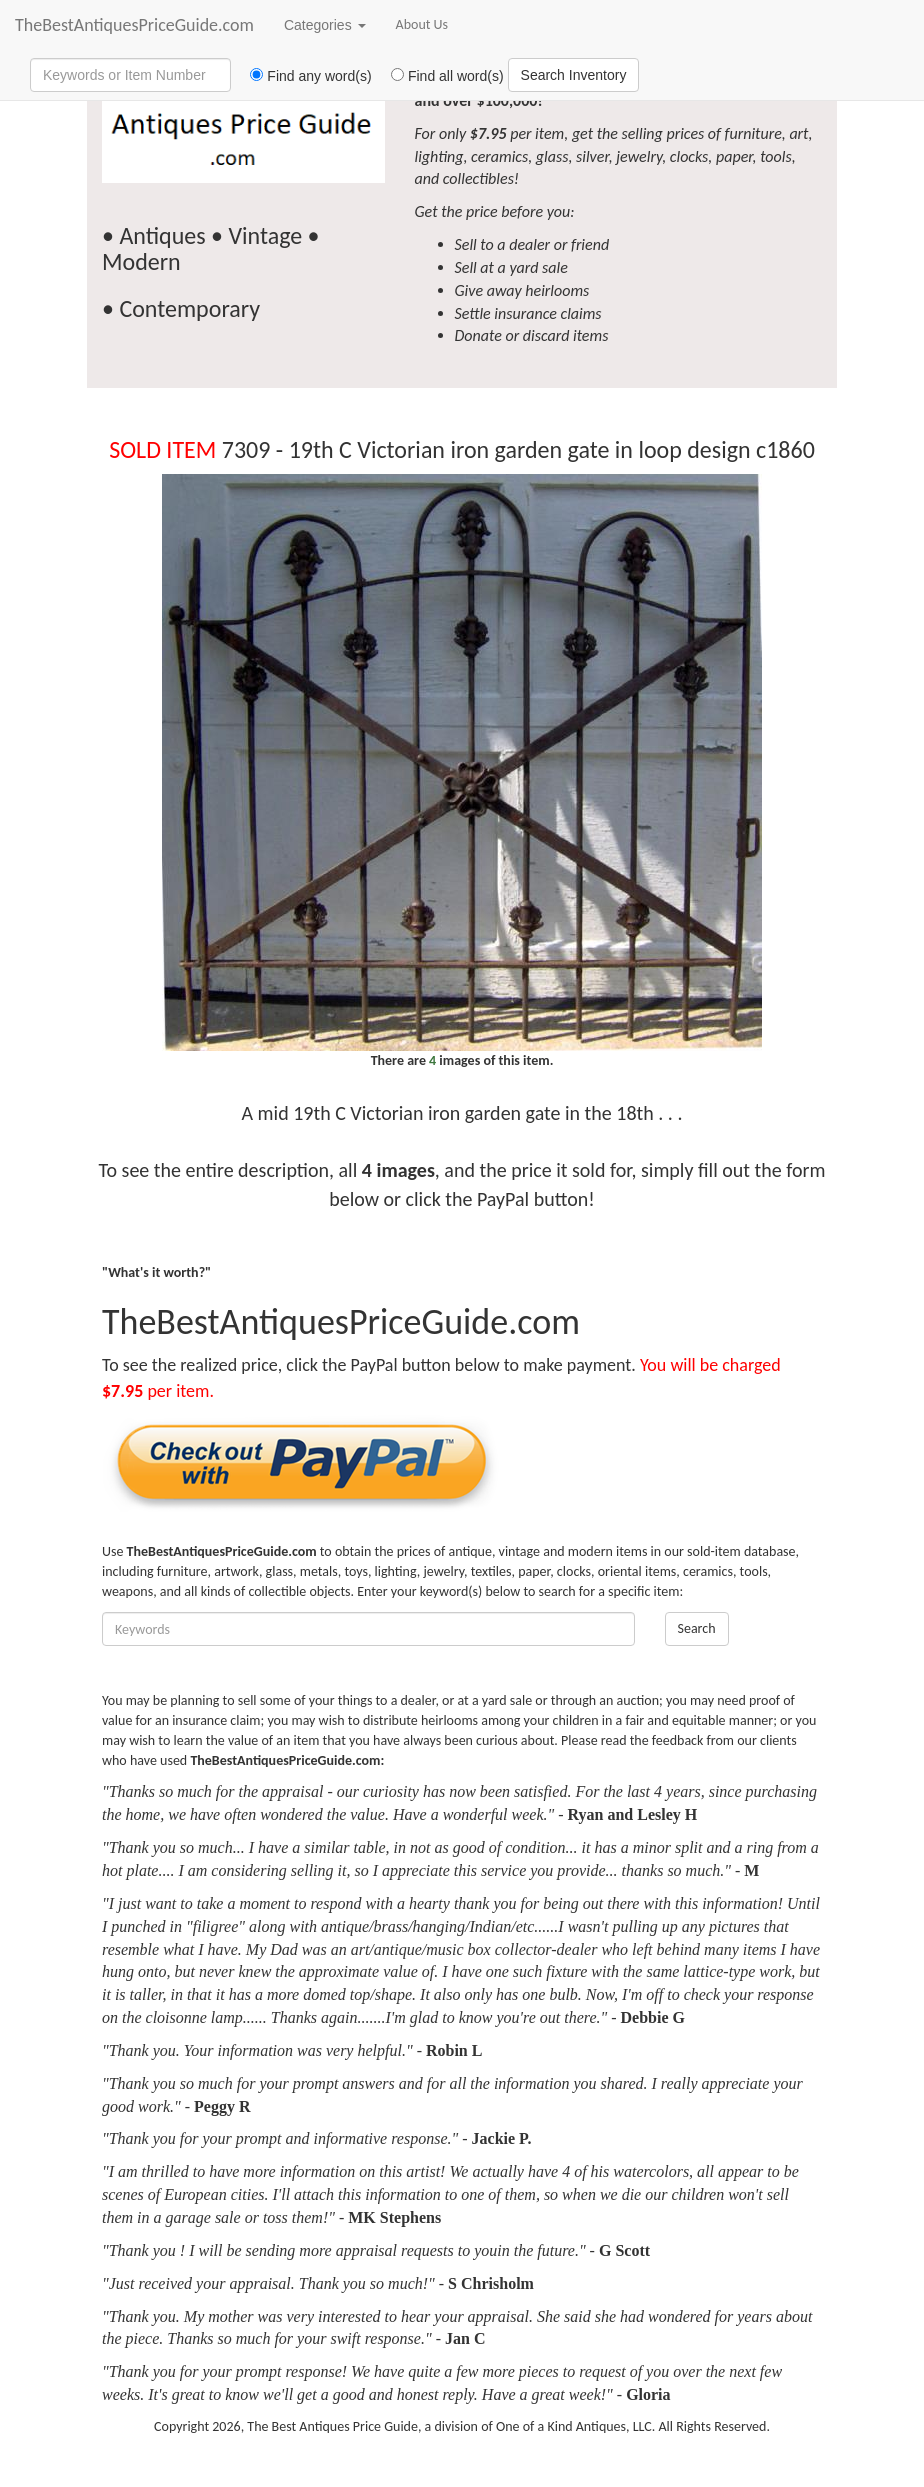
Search (697, 1628)
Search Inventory (574, 75)
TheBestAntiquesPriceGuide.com (134, 25)
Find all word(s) (440, 76)
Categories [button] (325, 25)
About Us (422, 24)
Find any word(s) (303, 76)
